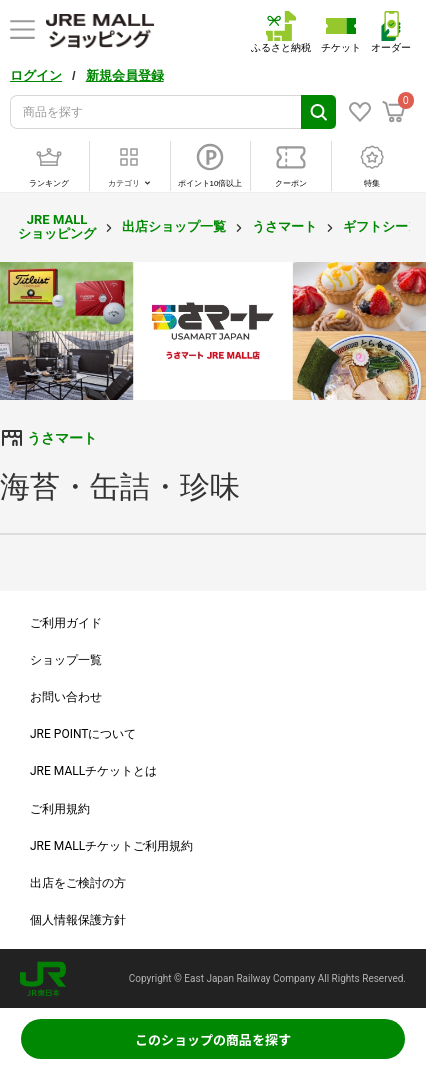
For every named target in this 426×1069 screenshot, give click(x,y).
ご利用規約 (60, 809)
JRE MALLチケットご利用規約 (111, 846)
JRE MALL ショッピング (57, 226)
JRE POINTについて (83, 734)
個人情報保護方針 (78, 920)
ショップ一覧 (66, 660)
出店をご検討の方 (78, 883)
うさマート (284, 226)
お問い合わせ (66, 697)
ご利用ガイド (66, 623)
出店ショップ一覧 (174, 226)
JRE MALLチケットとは (93, 771)
